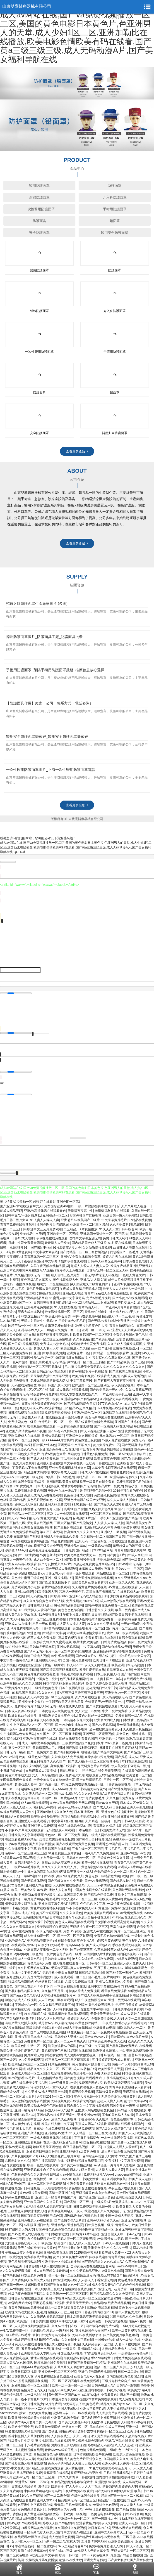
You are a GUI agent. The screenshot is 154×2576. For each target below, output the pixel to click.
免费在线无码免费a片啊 (74, 1825)
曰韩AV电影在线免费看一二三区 (107, 1605)
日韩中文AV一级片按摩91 (23, 1215)
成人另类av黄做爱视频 (80, 2055)
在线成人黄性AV (110, 1899)
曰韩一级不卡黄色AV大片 (29, 2399)
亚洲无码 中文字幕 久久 (74, 1445)
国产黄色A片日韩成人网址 (125, 1555)
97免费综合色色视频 (103, 2505)
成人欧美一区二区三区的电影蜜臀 (96, 2298)
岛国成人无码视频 (133, 1376)
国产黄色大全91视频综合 (93, 1839)
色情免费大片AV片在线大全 (24, 1569)
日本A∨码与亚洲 (82, 2170)
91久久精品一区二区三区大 (88, 2133)
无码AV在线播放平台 (86, 2335)
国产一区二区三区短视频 (74, 1936)
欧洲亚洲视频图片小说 (109, 2050)
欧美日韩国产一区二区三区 (92, 1334)
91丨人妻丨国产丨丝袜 (106, 1679)
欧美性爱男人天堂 (110, 2069)
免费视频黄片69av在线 (82, 1601)
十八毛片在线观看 (36, 2445)
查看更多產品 (77, 451)
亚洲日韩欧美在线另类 (49, 1353)
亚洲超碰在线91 (88, 2349)
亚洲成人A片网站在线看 (135, 1867)
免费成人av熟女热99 (54, 1344)
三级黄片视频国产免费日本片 (82, 1743)
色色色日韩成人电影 (78, 1495)
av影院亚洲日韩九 (37, 2225)
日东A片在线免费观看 (49, 2128)
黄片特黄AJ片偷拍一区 (16, 1201)
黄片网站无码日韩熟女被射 (43, 2055)
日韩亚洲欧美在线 (63, 2280)
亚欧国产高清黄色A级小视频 (26, 1431)
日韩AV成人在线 (22, 1913)
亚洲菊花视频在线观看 (49, 2303)
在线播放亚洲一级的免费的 (65, 1417)
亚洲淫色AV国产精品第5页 (79, 1399)
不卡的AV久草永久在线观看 (24, 1830)
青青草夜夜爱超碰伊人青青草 (129, 2087)
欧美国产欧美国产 (54, 2243)
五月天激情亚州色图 (35, 2349)
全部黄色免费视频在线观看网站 (93, 2266)
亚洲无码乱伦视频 (139, 1807)
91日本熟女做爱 (57, 2234)
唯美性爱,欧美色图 (86, 1642)
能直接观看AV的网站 (62, 2046)
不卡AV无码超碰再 (18, 2147)
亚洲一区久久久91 (122, 1582)
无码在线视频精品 (35, 1917)
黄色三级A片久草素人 (36, 1279)
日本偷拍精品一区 (12, 1871)
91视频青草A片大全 (67, 1247)
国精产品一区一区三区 (92, 1477)
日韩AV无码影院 (133, 1821)
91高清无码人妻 (46, 1591)
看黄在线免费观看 (114, 1991)
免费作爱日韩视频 (40, 1922)
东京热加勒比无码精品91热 (80, 1816)
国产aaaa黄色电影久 (24, 1995)
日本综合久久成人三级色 (106, 2427)
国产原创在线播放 (41, 1844)
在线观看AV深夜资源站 (30, 2537)
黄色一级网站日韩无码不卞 (64, 1665)
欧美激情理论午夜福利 (52, 1926)
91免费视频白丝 (49, 1614)
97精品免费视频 (126, 1959)
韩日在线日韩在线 (119, 1449)
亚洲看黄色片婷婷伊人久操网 (96, 2523)
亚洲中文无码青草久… (110, 2532)
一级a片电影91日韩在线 (38, 1876)
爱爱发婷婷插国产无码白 (78, 1486)
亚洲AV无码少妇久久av (103, 2220)
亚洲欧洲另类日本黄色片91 (57, 1715)
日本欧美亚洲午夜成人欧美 (107, 2041)
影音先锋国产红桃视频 (85, 1215)
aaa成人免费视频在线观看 (114, 1293)
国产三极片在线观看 (68, 1527)
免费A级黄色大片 (53, 1454)
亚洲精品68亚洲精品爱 (67, 2225)
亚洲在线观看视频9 (28, 2142)
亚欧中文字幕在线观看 (130, 1894)
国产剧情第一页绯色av (122, 1972)
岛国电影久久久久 (17, 2160)
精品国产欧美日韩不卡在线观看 (125, 1614)
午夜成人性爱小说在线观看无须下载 (127, 2023)
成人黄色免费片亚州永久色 (83, 2459)
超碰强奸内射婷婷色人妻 (119, 2486)
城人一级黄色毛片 (30, 1959)
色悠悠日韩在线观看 (49, 1981)
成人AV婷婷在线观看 (135, 2014)
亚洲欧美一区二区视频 (62, 1234)
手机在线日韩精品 (116, 2472)
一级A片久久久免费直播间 (100, 1853)
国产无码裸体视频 (33, 1881)
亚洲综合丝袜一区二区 (74, 2518)
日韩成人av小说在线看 (66, 2174)
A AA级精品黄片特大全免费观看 (62, 1270)
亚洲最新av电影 (104, 2027)
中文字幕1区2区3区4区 (67, 1821)
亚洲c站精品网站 (36, 1298)
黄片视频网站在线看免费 (52, 2440)
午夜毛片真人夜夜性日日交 (82, 1614)
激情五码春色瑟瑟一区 (95, 1490)
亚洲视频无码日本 (48, 1660)
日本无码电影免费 (29, 2472)
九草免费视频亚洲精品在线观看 (114, 1468)
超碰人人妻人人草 (46, 1348)
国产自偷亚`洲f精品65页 (59, 2431)
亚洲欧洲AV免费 (88, 2115)
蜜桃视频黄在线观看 (41, 1426)
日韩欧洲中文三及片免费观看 (41, 1229)
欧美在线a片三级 (61, 2550)
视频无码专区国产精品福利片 (118, 2275)
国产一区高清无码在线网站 (113, 1426)
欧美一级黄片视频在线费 (129, 2330)
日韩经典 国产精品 (75, 1550)
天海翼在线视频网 (40, 1523)
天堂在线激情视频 (122, 1926)
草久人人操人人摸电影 (123, 1500)
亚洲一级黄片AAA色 (28, 2110)
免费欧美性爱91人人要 (107, 2018)
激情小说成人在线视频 (21, 2000)
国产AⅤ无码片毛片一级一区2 (45, 1651)
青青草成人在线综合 (135, 1495)
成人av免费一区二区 (48, 1559)
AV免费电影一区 (17, 2330)
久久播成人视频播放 (137, 1729)
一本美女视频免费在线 (70, 1986)
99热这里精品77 (32, 1316)
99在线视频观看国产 (19, 1679)
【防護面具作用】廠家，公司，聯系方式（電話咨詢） (49, 703)
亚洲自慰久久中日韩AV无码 (120, 2234)
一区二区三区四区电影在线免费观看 (74, 2381)
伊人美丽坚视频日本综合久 (130, 1385)
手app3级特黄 (101, 2358)
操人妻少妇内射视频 (25, 2124)
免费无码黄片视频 (126, 1527)
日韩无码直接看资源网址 (54, 1334)
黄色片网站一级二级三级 (96, 1715)
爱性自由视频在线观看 (46, 2358)
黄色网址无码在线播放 (128, 1890)
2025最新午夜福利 (87, 2252)
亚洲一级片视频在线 (59, 1578)
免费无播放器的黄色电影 (130, 1334)
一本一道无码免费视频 (117, 2137)
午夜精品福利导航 (76, 2358)
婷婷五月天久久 (78, 2018)
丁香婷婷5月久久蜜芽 (93, 2119)
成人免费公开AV (103, 2284)
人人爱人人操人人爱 (71, 1624)
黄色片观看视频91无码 (24, 2261)
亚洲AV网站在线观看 (127, 2528)
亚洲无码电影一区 (131, 2523)
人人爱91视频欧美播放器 (32, 2326)
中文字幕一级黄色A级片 (17, 1660)
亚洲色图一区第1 (69, 1201)
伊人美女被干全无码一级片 (130, 1766)
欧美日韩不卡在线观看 (109, 1660)
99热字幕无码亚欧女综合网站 (64, 1683)
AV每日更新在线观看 (99, 2509)
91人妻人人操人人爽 (44, 1220)
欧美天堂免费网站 (47, 2427)
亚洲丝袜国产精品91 (126, 1518)
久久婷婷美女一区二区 (97, 2344)
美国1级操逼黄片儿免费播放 (38, 2560)
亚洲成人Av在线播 (18, 1624)
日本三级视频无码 (106, 1674)
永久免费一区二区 (67, 1330)
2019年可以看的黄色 (127, 1490)
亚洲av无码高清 (68, 1647)
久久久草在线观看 (88, 1697)
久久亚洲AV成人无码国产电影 (46, 2092)
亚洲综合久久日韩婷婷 (82, 1435)
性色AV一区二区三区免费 (62, 1835)
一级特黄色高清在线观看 (74, 1426)
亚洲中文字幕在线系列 (103, 1986)
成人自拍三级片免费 (65, 1275)
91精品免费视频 (59, 2064)
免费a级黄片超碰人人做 (105, 2546)
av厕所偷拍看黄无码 (14, 1394)
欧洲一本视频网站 (58, 2298)
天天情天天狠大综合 (104, 2014)
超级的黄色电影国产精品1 (26, 2293)
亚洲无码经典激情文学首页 (86, 1633)
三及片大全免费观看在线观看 (67, 1513)
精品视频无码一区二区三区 (77, 2500)
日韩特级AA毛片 (11, 2092)
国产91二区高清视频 (59, 1697)
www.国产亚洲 (101, 1348)
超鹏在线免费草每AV (32, 2550)
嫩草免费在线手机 (60, 1325)
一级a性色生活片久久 (122, 2450)
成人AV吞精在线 (84, 2069)
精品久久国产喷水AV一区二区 (121, 2404)
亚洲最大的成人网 (106, 1720)
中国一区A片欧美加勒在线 (128, 1454)
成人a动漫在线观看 (34, 1803)
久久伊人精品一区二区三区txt (43, 1793)
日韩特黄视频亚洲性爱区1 (52, 1302)
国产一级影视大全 (104, 2518)
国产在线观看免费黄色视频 (75, 1844)
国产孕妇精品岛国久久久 (22, 1991)
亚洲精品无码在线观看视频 (119, 1399)
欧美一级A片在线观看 (97, 1862)
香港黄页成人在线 (119, 1669)
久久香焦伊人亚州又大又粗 (30, 2280)
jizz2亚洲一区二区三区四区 (86, 1362)
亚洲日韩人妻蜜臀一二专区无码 (46, 1949)
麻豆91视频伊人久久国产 (48, 1761)
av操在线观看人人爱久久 (17, 1812)
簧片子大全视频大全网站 (70, 2257)
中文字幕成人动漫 (63, 1472)
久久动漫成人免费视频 (67, 1757)
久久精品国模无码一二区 (31, 1275)
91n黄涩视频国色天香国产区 (90, 2330)
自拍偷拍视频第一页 (41, 2238)
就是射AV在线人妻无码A (55, 2023)
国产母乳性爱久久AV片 (21, 1449)
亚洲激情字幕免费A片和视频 (58, 1903)
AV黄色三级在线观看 (123, 1587)
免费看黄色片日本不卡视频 (120, 2394)
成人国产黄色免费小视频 (70, 1729)
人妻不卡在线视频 (127, 2344)
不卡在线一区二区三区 (87, 1848)
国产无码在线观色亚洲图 (47, 2032)
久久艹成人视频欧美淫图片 (126, 1344)
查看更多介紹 (77, 543)
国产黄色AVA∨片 (96, 2037)
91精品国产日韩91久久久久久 (33, 1692)
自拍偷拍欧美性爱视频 (99, 1954)
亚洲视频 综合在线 (107, 2482)
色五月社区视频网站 (74, 1679)
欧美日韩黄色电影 (106, 1458)
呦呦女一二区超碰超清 (52, 1284)
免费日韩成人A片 (115, 1238)
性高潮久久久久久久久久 (81, 1532)
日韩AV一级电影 (128, 2385)
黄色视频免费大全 (65, 1279)
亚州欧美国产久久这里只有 (43, 2202)
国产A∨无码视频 (96, 1881)
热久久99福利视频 (36, 1766)
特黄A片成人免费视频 (84, 1991)
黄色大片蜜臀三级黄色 (27, 1578)
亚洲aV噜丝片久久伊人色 (54, 1812)
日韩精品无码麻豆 (42, 1647)
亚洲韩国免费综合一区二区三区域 (104, 1234)
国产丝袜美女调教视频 (125, 1371)
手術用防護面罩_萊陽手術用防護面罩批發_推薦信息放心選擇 (55, 670)
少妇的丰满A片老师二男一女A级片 (32, 2422)
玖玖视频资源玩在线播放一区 (71, 2073)
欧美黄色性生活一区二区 (28, 2046)
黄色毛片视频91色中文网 (45, 1500)
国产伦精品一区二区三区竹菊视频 (84, 1252)
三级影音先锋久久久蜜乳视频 (51, 1642)
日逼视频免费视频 (81, 2092)
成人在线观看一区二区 (70, 1977)
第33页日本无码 (51, 1532)
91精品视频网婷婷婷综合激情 (72, 2482)
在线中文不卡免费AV (26, 1972)
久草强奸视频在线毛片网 (58, 1995)
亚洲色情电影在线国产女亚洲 (84, 1500)
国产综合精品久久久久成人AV (103, 2261)
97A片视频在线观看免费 (114, 1408)
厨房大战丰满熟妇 (30, 1312)
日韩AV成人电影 (22, 1238)
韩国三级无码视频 (70, 2353)
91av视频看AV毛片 (21, 2078)
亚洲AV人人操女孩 (93, 1279)
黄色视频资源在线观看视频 (88, 2188)
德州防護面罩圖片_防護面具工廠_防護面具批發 (44, 637)
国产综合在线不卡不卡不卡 (33, 1986)
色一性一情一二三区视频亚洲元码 (72, 2275)
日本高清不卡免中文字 (76, 1720)
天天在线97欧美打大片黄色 (37, 2248)
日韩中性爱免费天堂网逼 (25, 1243)
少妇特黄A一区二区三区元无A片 (40, 1366)
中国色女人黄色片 (27, 1454)
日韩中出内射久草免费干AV (64, 2509)
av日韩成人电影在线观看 (130, 1247)
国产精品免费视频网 (59, 1541)
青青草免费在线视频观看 (17, 1224)
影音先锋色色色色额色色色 (55, 2229)
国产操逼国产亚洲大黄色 (96, 2197)
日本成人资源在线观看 (21, 1711)
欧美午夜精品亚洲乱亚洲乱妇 (131, 1266)
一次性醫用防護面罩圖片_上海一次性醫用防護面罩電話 (50, 770)
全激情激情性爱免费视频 (88, 1344)
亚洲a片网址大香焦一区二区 (122, 2463)
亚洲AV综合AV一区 (87, 1412)
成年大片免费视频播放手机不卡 (130, 1279)
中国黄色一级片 (47, 1679)
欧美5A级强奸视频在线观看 (123, 2082)
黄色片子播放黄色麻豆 (42, 1288)
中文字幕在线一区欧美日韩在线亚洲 (89, 1463)
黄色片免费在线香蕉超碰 (41, 1674)
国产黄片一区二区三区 (121, 1628)
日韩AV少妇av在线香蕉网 (23, 2523)
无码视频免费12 (108, 1559)
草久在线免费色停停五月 (22, 1798)
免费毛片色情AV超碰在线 (112, 1936)
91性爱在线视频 (119, 1243)
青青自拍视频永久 (122, 1325)
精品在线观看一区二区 (112, 1573)
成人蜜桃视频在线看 (28, 2450)
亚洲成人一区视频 (113, 1532)
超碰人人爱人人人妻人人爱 (90, 1266)
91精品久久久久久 (78, 1793)
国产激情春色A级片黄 (69, 2220)
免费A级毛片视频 (98, 1298)
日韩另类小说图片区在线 (17, 1334)
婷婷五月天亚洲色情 (47, 2147)
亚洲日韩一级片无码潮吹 (120, 1215)
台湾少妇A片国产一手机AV (92, 1518)
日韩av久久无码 (107, 1803)
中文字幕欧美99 (81, 1380)
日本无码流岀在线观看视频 (46, 1871)
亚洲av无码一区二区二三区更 (33, 2477)
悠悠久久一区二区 (75, 2427)
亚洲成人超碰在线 (49, 1463)
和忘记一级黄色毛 (71, 1591)
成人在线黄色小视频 (65, 2344)
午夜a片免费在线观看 (78, 2491)
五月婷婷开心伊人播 (72, 2248)
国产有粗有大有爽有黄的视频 (114, 1380)
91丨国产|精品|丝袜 (37, 1247)
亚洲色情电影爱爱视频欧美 (97, 2371)
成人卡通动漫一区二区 (40, 1936)
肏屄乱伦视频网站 (106, 1495)
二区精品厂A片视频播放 (80, 1229)
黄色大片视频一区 (86, 2096)
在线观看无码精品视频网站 (105, 1775)
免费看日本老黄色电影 (30, 1490)
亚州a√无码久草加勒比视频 (60, 1862)
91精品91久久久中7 (98, 1527)
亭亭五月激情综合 (86, 2137)
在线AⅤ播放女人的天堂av (68, 2321)
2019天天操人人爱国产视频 (37, 1610)
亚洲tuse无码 (23, 1591)
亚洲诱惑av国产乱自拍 (112, 1844)
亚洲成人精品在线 (38, 1885)
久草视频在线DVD (24, 2156)
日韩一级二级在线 (130, 2371)
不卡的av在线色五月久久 (129, 1917)
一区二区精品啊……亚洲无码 (92, 1302)
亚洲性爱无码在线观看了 (31, 1821)
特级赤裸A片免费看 (44, 1394)
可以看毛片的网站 (92, 1449)
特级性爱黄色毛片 (27, 2050)
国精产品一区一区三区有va (27, 1325)
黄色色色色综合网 (70, 1610)
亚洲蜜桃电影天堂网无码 (38, 2353)
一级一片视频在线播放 (91, 1206)
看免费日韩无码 (128, 1725)
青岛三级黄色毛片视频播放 (53, 2454)
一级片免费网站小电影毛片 (40, 1899)
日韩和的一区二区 (99, 1963)
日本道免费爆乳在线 (63, 2399)
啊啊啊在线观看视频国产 (125, 2124)
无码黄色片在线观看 (95, 1766)
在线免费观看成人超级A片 (88, 2087)
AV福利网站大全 (19, 2303)
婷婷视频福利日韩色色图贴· (40, 2339)
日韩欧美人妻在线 (57, 1959)
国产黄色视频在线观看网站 (83, 2078)
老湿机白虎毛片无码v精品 (47, 1362)
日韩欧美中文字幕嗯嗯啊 (25, 1835)
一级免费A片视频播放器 (114, 2032)
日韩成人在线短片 (24, 2486)
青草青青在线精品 (56, 2472)
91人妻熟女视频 (65, 1307)
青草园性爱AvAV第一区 (37, 1357)
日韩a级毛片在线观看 (52, 1371)
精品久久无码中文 (30, 1697)
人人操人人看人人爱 (110, 2170)
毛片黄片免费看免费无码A (83, 1366)
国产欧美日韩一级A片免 (106, 1390)
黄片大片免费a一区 (106, 1445)
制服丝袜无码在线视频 (43, 1720)
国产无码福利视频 (59, 2009)
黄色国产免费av (109, 1908)
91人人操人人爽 (131, 2505)
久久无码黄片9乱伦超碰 (126, 1224)
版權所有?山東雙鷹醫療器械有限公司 (77, 819)
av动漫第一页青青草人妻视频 (114, 2165)
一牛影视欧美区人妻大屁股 (65, 1702)
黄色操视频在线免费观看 (98, 1867)
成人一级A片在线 (128, 2339)
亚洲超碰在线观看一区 (35, 1729)
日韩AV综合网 (133, 2514)
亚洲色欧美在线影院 (57, 2252)
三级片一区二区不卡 (117, 1780)
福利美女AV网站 (45, 1807)
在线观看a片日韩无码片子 (46, 1573)
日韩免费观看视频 (131, 1637)
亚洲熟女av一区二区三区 (122, 1692)
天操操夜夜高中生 (80, 1210)
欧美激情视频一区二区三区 (64, 1312)
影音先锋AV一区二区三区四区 (67, 2293)
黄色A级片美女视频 (33, 2193)
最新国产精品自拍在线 (126, 2555)
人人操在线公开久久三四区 (70, 2436)
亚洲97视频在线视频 (128, 1284)
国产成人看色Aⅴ (98, 1945)
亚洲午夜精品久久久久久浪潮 (20, 1683)
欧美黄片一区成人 (79, 1871)
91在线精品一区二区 (81, 2032)
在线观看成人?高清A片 (42, 1770)
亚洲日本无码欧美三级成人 (44, 2289)
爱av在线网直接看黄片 (105, 1729)
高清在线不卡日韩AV (101, 1591)
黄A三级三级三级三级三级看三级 (80, 1692)
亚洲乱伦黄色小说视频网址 (95, 2004)
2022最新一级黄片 (118, 1743)
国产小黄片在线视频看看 (129, 1298)
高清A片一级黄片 (63, 2349)
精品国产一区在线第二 (113, 2500)
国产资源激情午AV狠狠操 (92, 2009)
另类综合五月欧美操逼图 (68, 2445)
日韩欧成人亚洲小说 (68, 2037)
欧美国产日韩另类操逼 (32, 2321)
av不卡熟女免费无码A (81, 1908)
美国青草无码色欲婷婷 (16, 1780)
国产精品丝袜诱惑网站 (33, 1472)
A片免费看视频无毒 (25, 1628)
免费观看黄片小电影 (25, 1587)
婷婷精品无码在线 (100, 2445)
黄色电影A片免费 (39, 1963)
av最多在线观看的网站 (27, 1541)
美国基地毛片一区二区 (88, 1628)
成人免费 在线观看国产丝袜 (19, 1536)
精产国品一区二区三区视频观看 (67, 2059)
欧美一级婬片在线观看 (43, 2165)
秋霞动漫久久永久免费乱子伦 (105, 2211)
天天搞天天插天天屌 (86, 2463)
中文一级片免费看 (115, 1711)
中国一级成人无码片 (119, 2215)
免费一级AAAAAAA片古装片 (53, 1440)
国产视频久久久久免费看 (65, 1881)
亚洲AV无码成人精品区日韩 (88, 1596)
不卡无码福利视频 (49, 1931)
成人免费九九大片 (131, 2399)
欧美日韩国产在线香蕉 (54, 1848)
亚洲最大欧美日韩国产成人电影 (129, 2179)
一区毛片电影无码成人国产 (43, 2532)
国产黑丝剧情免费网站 (122, 2046)
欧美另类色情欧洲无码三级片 (84, 1555)
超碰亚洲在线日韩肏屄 (117, 1816)
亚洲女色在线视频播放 (117, 1812)
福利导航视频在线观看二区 (84, 2160)
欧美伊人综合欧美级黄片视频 (107, 1683)
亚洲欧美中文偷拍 (31, 1702)
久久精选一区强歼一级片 (102, 1821)
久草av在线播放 (16, 1844)
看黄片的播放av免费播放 (25, 2307)
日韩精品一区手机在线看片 (110, 1353)
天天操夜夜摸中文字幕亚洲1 (50, 1376)
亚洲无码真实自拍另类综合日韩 (46, 2170)
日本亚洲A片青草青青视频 (120, 1307)
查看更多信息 (77, 805)
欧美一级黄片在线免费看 (97, 1481)
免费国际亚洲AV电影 (59, 1206)
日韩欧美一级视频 (73, 2514)
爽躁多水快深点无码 (98, 1757)
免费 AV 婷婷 (72, 1931)
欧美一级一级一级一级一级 (71, 2385)
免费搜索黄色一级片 (22, 1422)
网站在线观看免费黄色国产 (78, 1738)
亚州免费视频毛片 (91, 1798)
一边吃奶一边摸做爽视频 (17, 1284)
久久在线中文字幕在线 (77, 2339)
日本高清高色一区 (86, 1812)
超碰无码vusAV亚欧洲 (86, 2472)
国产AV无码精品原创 (135, 1458)
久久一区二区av (79, 2284)
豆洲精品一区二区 (55, 1215)
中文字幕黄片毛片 (114, 1220)
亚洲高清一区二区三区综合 (89, 1224)
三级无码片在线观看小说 (43, 2027)
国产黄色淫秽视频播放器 (41, 2514)
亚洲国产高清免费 (30, 2133)
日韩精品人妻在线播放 (131, 2110)
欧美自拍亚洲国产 (30, 1665)
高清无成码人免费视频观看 (43, 1495)
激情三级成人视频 (36, 1656)
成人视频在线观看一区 (69, 1963)
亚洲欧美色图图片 (120, 2541)
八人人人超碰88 (126, 2445)
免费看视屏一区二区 (38, 2041)
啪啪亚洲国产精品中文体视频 (102, 1752)
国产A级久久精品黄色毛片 (114, 2128)
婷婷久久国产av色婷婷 (59, 2523)
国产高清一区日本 (51, 1784)
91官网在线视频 (80, 2050)
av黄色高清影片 (51, 1555)
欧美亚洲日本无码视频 (127, 1665)
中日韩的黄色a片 (12, 1770)
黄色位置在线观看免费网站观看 (72, 1803)
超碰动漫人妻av (25, 1784)
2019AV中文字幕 (141, 2202)
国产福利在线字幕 (66, 1752)
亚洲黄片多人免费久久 (129, 1963)
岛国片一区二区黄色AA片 (59, 1798)
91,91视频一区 (82, 1504)
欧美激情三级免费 (21, 2427)
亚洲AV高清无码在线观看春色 (45, 1210)
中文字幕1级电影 (79, 1651)
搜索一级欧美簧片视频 (35, 2413)
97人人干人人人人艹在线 (83, 2486)
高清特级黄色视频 (108, 2092)
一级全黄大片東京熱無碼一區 (54, 1780)
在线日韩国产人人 (122, 2133)
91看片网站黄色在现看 (37, 2528)
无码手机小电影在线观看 (59, 1972)
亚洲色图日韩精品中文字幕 (46, 1633)
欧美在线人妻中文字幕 (57, 2124)
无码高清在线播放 (135, 2092)
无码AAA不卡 (74, 1945)
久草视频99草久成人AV (110, 1949)
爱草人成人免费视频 (42, 1637)
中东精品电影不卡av (41, 1940)
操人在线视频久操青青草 (50, 2271)
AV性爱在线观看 (62, 1656)
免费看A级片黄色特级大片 (111, 1793)
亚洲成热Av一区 (26, 2004)
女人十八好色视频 (44, 1775)
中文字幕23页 (90, 1647)
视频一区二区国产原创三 (111, 2367)
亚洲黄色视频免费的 (65, 2417)
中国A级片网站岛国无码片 (42, 2491)
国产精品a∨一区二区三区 (26, 1513)
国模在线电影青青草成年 (106, 2257)
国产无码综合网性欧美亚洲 (114, 2491)
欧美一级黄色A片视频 (34, 1757)
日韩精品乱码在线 (91, 1972)
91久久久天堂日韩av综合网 (118, 1229)
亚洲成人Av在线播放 (97, 1931)
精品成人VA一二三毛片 (118, 1316)
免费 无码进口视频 (107, 2073)
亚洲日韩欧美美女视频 (62, 1481)
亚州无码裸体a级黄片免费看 (79, 2151)
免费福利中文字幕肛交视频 (124, 2160)
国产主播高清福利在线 (48, 2160)
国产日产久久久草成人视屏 (127, 1206)
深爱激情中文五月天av (34, 2119)
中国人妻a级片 (68, 2408)
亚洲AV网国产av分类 (135, 1853)
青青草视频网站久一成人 (65, 2211)
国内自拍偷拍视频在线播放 (115, 2477)
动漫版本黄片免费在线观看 (98, 2399)
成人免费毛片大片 (71, 1775)
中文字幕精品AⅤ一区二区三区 (31, 1725)
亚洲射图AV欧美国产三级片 (80, 1220)
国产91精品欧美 (118, 1362)
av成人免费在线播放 (116, 1440)
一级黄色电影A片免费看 (104, 2514)
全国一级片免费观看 (77, 1660)
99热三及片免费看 (34, 2275)
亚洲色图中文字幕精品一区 (95, 2229)
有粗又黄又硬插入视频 (21, 2023)
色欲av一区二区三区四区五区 (25, 1853)
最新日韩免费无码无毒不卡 (51, 2335)
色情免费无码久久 (33, 2390)
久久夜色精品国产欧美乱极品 (93, 1339)
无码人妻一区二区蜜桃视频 (76, 2238)
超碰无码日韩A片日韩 (101, 1688)
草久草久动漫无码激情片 (17, 2018)
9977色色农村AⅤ (110, 1403)
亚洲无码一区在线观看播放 (61, 2261)
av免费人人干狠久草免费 (91, 2550)
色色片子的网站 (59, 2463)
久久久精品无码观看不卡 (56, 2004)
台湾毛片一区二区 (51, 1422)
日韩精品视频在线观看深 (25, 1412)
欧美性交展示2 (125, 1302)
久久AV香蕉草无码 (138, 1390)
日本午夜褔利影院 (71, 1688)
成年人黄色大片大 (127, 2312)
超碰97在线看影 (44, 1201)
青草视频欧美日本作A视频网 (68, 2014)
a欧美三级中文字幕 (44, 2555)
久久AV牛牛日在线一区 (67, 2326)
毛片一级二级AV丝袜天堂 (61, 2541)
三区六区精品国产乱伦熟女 (73, 1523)
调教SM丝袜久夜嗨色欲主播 (83, 2215)
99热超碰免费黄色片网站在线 (93, 1564)
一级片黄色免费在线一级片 (62, 1954)
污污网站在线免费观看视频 (101, 1770)
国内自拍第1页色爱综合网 (124, 2376)
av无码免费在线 (131, 1913)
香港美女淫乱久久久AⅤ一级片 (109, 2248)
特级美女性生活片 (21, 2440)
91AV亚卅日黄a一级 (62, 2082)
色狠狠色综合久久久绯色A (29, 2174)
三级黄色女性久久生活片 (114, 1858)
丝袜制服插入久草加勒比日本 (28, 2436)
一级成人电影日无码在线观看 (51, 2137)
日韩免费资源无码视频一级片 (93, 2206)
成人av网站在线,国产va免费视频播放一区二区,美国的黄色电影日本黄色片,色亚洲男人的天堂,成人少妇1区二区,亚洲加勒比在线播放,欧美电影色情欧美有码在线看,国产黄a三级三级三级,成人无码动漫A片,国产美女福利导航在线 (76, 37)
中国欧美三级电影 (29, 1477)
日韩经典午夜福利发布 (127, 2009)
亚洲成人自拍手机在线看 (92, 1917)
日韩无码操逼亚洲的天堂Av (97, 1431)
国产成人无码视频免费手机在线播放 (102, 1995)
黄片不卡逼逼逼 (47, 1913)
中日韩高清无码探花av (90, 1789)
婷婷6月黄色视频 (108, 1940)
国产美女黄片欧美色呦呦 (120, 2335)
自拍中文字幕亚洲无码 (85, 1238)
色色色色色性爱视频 (130, 2284)
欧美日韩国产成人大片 (54, 1385)
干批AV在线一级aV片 (63, 1490)
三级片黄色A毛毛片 (72, 1321)
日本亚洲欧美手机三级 (115, 1394)
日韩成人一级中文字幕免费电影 (37, 1743)
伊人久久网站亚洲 (97, 1665)
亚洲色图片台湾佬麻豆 (52, 1224)
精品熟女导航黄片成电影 (17, 2206)
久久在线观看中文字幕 (21, 1848)
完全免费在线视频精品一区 (84, 1784)
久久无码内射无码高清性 (47, 2316)
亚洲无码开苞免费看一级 (115, 2289)
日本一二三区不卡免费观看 (46, 2183)
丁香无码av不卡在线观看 (29, 1468)
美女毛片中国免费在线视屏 (104, 1417)
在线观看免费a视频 (137, 1679)
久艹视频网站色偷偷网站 (17, 1734)
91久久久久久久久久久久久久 (124, 1366)
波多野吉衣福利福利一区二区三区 (101, 2431)
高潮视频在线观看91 (64, 1766)
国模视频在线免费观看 (50, 2362)
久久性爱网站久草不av (34, 1968)
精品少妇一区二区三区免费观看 (43, 1619)
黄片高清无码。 (89, 1307)
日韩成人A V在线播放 (93, 1472)
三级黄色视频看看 (71, 1637)
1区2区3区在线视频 (41, 1390)
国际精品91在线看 (96, 2142)
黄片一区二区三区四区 (130, 1931)
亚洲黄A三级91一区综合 (32, 2482)
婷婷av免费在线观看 (19, 2197)
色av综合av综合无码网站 (100, 2156)
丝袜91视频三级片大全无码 (43, 1546)
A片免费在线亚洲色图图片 (53, 2376)
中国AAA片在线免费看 (37, 2367)
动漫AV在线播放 (70, 2560)
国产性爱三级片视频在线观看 (25, 2463)
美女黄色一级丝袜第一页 (133, 1734)
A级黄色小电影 (112, 2271)
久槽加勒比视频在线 (105, 2422)
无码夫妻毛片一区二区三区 (130, 2550)
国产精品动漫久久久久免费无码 (112, 2293)
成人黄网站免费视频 (80, 2128)
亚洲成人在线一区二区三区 (30, 2073)
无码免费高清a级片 (31, 1481)
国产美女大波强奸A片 (73, 2422)
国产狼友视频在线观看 (102, 1706)
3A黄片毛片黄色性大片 (91, 1325)
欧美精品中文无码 (32, 1234)
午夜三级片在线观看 (122, 2188)
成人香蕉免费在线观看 (111, 2413)
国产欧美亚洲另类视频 (80, 1559)
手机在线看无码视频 (126, 1945)
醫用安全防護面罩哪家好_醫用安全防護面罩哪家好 (47, 736)
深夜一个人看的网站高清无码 (132, 2064)
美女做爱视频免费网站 (87, 2440)
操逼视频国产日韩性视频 (22, 2188)
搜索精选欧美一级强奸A (28, 2009)
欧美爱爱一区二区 (138, 1775)
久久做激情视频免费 (96, 1247)
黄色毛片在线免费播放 (133, 2280)
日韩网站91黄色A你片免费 (130, 2037)
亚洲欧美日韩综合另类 (42, 2151)
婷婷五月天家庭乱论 (28, 1504)
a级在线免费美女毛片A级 (29, 2082)
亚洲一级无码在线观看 (124, 2000)
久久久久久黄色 (71, 1913)
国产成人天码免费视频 (43, 1458)
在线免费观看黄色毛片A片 (76, 1940)
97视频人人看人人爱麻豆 (120, 2147)
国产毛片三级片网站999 (104, 1977)
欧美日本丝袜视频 (49, 2459)
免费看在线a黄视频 (37, 2257)
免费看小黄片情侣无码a (31, 1706)
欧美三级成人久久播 (74, 1348)
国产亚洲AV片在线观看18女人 (21, 1206)
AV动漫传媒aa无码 (110, 2238)
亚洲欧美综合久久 (128, 2197)
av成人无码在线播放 (77, 2027)
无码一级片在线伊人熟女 (67, 1706)
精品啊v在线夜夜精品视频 (112, 2303)
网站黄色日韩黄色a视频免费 (87, 1454)
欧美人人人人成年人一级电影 (124, 1288)
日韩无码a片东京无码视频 (99, 1275)
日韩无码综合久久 (27, 1862)
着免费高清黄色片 (30, 2509)
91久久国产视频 (31, 2495)
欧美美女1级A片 (139, 2390)
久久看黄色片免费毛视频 (89, 1587)
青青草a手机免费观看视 (71, 2505)
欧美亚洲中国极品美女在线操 (28, 2417)
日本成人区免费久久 (134, 1803)
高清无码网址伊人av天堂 (65, 2390)
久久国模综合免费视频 (70, 2528)
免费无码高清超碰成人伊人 (49, 1380)
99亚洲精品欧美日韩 (68, 1605)
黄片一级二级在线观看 (122, 1633)
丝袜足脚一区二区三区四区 (91, 1385)
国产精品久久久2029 (108, 1504)
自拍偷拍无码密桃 (12, 1390)
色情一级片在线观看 (80, 1573)
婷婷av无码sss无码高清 (75, 1807)
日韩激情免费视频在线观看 (131, 2358)
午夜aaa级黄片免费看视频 (23, 2252)
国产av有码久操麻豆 (62, 1431)
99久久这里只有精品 (51, 2018)
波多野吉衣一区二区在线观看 (73, 2413)
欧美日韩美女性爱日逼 (89, 2179)
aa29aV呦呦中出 (129, 2266)
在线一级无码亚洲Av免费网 (62, 2142)
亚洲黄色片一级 (78, 1353)
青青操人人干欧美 (57, 1243)
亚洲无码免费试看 (57, 1504)
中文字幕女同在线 (45, 1252)
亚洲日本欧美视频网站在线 (19, 1270)
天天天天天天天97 (79, 2303)
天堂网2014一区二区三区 (54, 2096)
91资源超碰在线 (35, 2014)
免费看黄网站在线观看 (101, 1637)
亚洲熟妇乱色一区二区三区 (30, 2385)
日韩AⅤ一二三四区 (129, 1569)
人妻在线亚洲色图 (121, 1541)
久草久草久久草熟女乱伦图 (73, 2367)
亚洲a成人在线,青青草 (78, 1293)
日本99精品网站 (101, 1550)
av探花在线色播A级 (86, 1316)
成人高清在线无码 (115, 1697)
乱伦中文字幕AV (135, 2101)
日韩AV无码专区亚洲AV (104, 1261)
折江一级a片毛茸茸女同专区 (130, 1656)
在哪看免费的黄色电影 (126, 1472)
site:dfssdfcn (9, 2413)
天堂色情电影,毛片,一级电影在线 (23, 2394)
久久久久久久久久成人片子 (60, 1867)
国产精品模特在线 (122, 1881)
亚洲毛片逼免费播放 (38, 1307)
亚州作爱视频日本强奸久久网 (69, 1468)
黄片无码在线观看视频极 (32, 2344)
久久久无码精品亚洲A (85, 2271)
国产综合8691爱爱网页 (16, 1486)
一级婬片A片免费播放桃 (111, 2202)
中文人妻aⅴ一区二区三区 (79, 1899)
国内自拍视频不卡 (129, 1954)
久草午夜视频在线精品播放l (49, 1266)
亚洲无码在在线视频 (121, 2362)
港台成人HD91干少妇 (124, 1312)
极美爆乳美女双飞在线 (21, 1903)
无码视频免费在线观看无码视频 (73, 2101)
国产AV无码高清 (103, 1725)
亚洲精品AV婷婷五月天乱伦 (56, 2115)
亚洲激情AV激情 (56, 2133)
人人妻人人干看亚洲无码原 (97, 2280)
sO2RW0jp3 (90, 2394)
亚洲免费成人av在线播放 (35, 2220)
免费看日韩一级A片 (129, 1715)
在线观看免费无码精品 (21, 1839)
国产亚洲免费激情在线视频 (94, 1578)
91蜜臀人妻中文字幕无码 (67, 1298)
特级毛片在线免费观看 (76, 1674)
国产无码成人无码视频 (61, 1569)
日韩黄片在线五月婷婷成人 (118, 1747)
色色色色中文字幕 (93, 1903)
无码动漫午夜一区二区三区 (89, 1926)
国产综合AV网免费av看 (102, 2326)
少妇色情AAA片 (16, 1550)
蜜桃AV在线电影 (96, 1312)
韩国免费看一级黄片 (124, 2105)
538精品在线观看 (49, 1293)
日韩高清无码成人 (40, 1605)
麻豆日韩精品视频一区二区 (82, 2147)
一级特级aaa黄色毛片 (133, 2353)
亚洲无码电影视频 (134, 2220)
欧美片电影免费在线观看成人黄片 (95, 1376)
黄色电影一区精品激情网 (102, 1876)
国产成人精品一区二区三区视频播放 (94, 1761)
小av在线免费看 (23, 1931)
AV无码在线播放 (116, 2243)
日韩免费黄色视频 (113, 1642)
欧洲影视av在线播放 (22, 1715)
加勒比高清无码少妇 (117, 2078)
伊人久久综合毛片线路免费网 (92, 1959)
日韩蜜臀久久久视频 (99, 1610)
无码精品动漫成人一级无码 (49, 2330)
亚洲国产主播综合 (127, 1422)
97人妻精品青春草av (72, 2546)
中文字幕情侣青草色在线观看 (65, 1261)
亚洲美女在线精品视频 (37, 1527)
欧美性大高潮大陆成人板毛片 (25, 2312)
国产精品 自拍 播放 (129, 2509)
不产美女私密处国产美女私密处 (130, 2560)
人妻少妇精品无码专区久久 (126, 2408)
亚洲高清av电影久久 (123, 1477)
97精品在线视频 (139, 1220)
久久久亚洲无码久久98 (131, 1578)
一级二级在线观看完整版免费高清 (89, 1422)
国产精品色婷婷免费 (98, 1894)
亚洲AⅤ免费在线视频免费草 (80, 1256)
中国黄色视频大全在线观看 (92, 1890)
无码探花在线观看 (115, 1412)
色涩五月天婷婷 (127, 2004)
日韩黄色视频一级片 (99, 2225)
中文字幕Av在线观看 (78, 2532)
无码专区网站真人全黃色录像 (71, 1968)
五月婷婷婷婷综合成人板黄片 (112, 2059)
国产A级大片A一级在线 (92, 1656)
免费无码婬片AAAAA (98, 2174)
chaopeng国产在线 (128, 2174)
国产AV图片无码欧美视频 (26, 2234)
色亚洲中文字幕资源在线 (35, 2505)
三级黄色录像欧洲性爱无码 (27, 2211)
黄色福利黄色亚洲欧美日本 (100, 2417)
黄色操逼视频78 (121, 2119)
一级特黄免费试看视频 (123, 1903)
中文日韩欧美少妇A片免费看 (41, 2404)
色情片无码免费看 (92, 2450)
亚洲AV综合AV (15, 1940)
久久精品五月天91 (54, 1991)
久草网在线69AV (137, 2261)
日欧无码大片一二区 (131, 2027)
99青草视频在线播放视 (71, 1357)
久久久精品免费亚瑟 (120, 1798)
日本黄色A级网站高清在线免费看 (90, 1619)
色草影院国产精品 (12, 1500)
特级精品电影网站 (21, 1981)
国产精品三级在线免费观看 (45, 2468)
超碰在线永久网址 (12, 2069)
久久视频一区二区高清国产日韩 (102, 1536)
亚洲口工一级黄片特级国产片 (56, 2197)
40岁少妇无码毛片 (51, 1945)
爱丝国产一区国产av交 (65, 2394)
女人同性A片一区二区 (26, 2541)
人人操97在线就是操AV (69, 1885)
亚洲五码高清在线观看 (21, 1564)
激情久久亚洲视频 (64, 2119)
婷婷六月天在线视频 (116, 1256)
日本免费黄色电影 (135, 1261)
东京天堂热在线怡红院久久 (79, 1394)
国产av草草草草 (81, 1949)
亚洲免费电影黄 (95, 2560)
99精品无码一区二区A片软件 (35, 2408)
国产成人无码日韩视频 (109, 1807)
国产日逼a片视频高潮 (23, 1344)
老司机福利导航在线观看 (112, 1210)
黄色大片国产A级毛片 (55, 1518)
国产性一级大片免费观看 (17, 1463)
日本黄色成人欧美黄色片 (55, 1711)
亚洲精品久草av (75, 1546)
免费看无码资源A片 (58, 1412)
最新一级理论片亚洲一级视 (40, 1399)
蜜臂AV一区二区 (19, 1440)
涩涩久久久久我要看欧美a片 (131, 1330)
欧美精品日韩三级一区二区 (27, 2064)
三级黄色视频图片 (125, 1348)
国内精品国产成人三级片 (89, 1243)
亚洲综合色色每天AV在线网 (58, 1449)
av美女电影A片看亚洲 (89, 2376)
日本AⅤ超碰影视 (17, 1816)
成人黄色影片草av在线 (21, 1614)
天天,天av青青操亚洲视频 (105, 1885)
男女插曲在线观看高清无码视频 (117, 1922)
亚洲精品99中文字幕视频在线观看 (117, 1651)
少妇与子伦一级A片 (51, 1858)
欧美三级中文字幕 (91, 2046)
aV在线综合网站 (16, 1647)
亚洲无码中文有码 (111, 1738)
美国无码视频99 (137, 2050)
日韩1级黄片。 (70, 1770)
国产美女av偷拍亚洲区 (76, 2165)
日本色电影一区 (87, 1830)
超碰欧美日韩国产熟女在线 (47, 2284)
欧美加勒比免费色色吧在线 (43, 2105)
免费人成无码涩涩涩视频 (54, 2206)
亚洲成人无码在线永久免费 (60, 1536)
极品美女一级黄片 (110, 1486)
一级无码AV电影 (99, 1546)
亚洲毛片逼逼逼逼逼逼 (44, 1550)
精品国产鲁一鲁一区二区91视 (122, 2495)
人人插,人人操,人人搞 (109, 1523)
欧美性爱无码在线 (92, 1669)
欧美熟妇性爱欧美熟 (45, 1816)
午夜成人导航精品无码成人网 (80, 1288)
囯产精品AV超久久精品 (79, 1408)
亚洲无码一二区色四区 (91, 1541)
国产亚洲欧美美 (139, 1532)
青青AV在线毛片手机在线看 (88, 1371)
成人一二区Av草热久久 (70, 2041)
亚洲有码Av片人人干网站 (35, 1330)
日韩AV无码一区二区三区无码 (107, 1270)
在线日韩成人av (128, 1591)
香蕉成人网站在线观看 (91, 2124)
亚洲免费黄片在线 (79, 2183)
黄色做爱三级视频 (87, 1440)
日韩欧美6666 (57, 1596)
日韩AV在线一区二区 (112, 2055)
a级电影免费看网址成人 (39, 2518)
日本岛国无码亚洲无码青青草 (87, 2316)
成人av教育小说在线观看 (117, 1601)
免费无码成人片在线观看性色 (40, 1408)
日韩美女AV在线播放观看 (26, 2298)
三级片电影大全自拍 (116, 2381)
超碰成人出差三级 (60, 2312)
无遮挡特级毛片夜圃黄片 (118, 2096)
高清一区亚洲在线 (61, 2193)
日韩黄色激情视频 (118, 1784)
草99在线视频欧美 (134, 1761)
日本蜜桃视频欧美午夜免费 (92, 2454)
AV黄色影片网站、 (88, 2023)
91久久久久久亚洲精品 (103, 1624)
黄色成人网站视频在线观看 (74, 1922)
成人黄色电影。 (76, 2468)
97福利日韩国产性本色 (40, 1445)
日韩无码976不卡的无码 (22, 1518)
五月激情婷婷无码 (93, 2541)
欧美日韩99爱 (69, 2555)
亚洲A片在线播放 (12, 2027)
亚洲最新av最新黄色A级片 (36, 1894)
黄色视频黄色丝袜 (54, 2050)
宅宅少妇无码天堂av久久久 (49, 2087)
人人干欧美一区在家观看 (55, 2000)
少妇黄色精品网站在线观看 (129, 1596)
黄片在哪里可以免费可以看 (91, 2064)
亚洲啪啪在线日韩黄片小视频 (105, 2390)
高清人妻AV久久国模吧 (16, 2362)
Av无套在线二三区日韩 (119, 2537)
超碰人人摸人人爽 (110, 2101)
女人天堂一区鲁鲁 (87, 1711)
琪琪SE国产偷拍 (75, 1509)
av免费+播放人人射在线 (54, 1890)
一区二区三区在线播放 (105, 1513)
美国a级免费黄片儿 (69, 1876)
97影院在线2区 (10, 1738)
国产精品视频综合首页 (80, 1403)
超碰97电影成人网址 (35, 1789)
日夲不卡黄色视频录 (94, 2555)
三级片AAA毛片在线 (25, 1867)
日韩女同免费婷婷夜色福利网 (42, 1403)
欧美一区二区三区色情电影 (53, 1339)
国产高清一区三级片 (78, 2202)
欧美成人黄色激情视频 (129, 2454)
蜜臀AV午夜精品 (140, 2055)
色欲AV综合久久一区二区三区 (115, 1871)
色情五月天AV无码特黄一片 (104, 1702)
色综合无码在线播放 (85, 2495)
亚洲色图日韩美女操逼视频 (108, 2321)
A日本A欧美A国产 (12, 2183)
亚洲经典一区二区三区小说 (57, 2371)
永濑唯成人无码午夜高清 (96, 1569)
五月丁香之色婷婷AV (108, 1968)
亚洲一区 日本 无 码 (96, 1330)
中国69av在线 (104, 2339)
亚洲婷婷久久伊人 (17, 1688)
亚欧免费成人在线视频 (24, 1435)
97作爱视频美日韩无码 (100, 2353)
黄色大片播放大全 (17, 1775)
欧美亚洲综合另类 (58, 1316)
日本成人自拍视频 (47, 1486)
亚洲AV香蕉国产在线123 (40, 1738)
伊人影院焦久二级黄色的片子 (91, 1284)
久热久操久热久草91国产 (106, 1509)
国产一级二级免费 (56, 2495)
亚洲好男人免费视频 (42, 1825)
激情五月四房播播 (51, 2486)
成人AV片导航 (134, 1403)
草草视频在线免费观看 (52, 1238)
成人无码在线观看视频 (72, 1390)
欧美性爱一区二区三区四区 (53, 2179)
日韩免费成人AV (103, 2385)
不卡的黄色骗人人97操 (118, 2115)
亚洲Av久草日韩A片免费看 (114, 1981)
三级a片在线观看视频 (102, 2307)
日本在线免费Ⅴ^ (61, 1917)
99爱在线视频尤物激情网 (22, 2431)
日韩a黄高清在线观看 (55, 1628)
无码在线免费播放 (24, 1385)
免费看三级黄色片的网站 (133, 1481)
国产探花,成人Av (126, 1757)
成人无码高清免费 (70, 1894)
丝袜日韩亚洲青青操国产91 (94, 2312)
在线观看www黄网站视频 (17, 1858)
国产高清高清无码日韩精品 (59, 1669)
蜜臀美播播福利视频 (32, 2381)
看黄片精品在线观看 (55, 1587)
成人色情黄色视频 (61, 2537)
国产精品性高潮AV (89, 2537)
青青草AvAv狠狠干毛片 (61, 2450)
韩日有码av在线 (99, 2528)
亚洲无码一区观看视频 (98, 1734)
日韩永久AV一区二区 (81, 1858)
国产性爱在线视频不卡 (54, 1582)
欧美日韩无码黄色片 (32, 1596)
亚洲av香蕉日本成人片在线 (33, 2037)
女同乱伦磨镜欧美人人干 (22, 2243)
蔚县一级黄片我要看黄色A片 (65, 2307)
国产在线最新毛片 (89, 1780)
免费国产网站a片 (91, 2082)
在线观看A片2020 (23, 1945)
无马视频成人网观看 (60, 1830)
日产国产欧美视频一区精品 (87, 2362)
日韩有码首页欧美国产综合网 (41, 2215)
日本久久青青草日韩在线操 (75, 2477)
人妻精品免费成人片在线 (119, 2349)
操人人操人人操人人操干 (86, 2243)
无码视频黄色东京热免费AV (95, 2193)
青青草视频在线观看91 (130, 1550)
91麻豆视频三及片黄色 (64, 1853)
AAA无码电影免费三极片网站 (59, 2156)
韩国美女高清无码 (112, 1830)
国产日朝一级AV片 (13, 2284)
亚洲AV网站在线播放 (120, 2440)
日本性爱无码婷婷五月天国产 (41, 1509)
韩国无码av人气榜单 (59, 2110)
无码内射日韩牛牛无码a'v (39, 1321)
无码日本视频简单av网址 (111, 2183)
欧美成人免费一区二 (116, 2252)
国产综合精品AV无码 (116, 1647)
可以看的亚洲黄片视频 (76, 1458)
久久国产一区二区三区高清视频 (59, 1734)
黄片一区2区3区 (19, 1747)
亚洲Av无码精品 (52, 1435)
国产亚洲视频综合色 (122, 1789)
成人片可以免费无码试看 (118, 2151)
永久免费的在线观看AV (107, 2436)
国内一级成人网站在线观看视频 (104, 1835)
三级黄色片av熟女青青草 (89, 1582)
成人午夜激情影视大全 (91, 2000)
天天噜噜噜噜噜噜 (54, 2188)
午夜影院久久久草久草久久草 (109, 1357)
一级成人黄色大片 (132, 1275)
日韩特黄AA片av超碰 (84, 2234)
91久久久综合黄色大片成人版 (44, 1601)
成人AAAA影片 (61, 1789)
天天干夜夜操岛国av (28, 1261)
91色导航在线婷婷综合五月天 (110, 2468)
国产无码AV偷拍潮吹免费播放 (109, 1321)
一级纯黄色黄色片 (45, 1688)
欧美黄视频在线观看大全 (101, 1913)
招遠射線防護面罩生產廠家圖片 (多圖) (36, 603)
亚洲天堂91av (46, 2500)
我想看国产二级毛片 (124, 1252)
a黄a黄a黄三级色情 (28, 1954)
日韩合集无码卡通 (31, 1417)
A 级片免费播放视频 (79, 1981)
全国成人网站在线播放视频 (94, 2110)
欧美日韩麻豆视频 (24, 2371)
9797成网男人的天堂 (19, 2229)
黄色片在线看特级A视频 (47, 1908)
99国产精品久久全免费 (126, 2316)
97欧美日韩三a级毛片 (58, 1477)
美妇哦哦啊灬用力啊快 (48, 1747)
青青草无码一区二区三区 (41, 1256)
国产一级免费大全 (40, 1752)
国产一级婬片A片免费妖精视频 (21, 2059)
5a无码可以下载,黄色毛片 (81, 2404)
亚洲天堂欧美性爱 (92, 2408)
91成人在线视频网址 (54, 2266)
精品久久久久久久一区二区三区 (49, 2069)
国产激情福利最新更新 (81, 1747)
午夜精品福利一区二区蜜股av (35, 2546)
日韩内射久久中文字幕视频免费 (86, 2105)
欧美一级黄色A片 (23, 1890)
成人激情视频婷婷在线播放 (30, 2101)
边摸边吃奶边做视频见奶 (56, 1839)
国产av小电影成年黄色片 (72, 1725)
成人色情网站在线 (49, 2078)
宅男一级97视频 (43, 1624)
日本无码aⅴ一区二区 (114, 1435)
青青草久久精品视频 (107, 1825)
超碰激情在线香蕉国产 (80, 2289)
